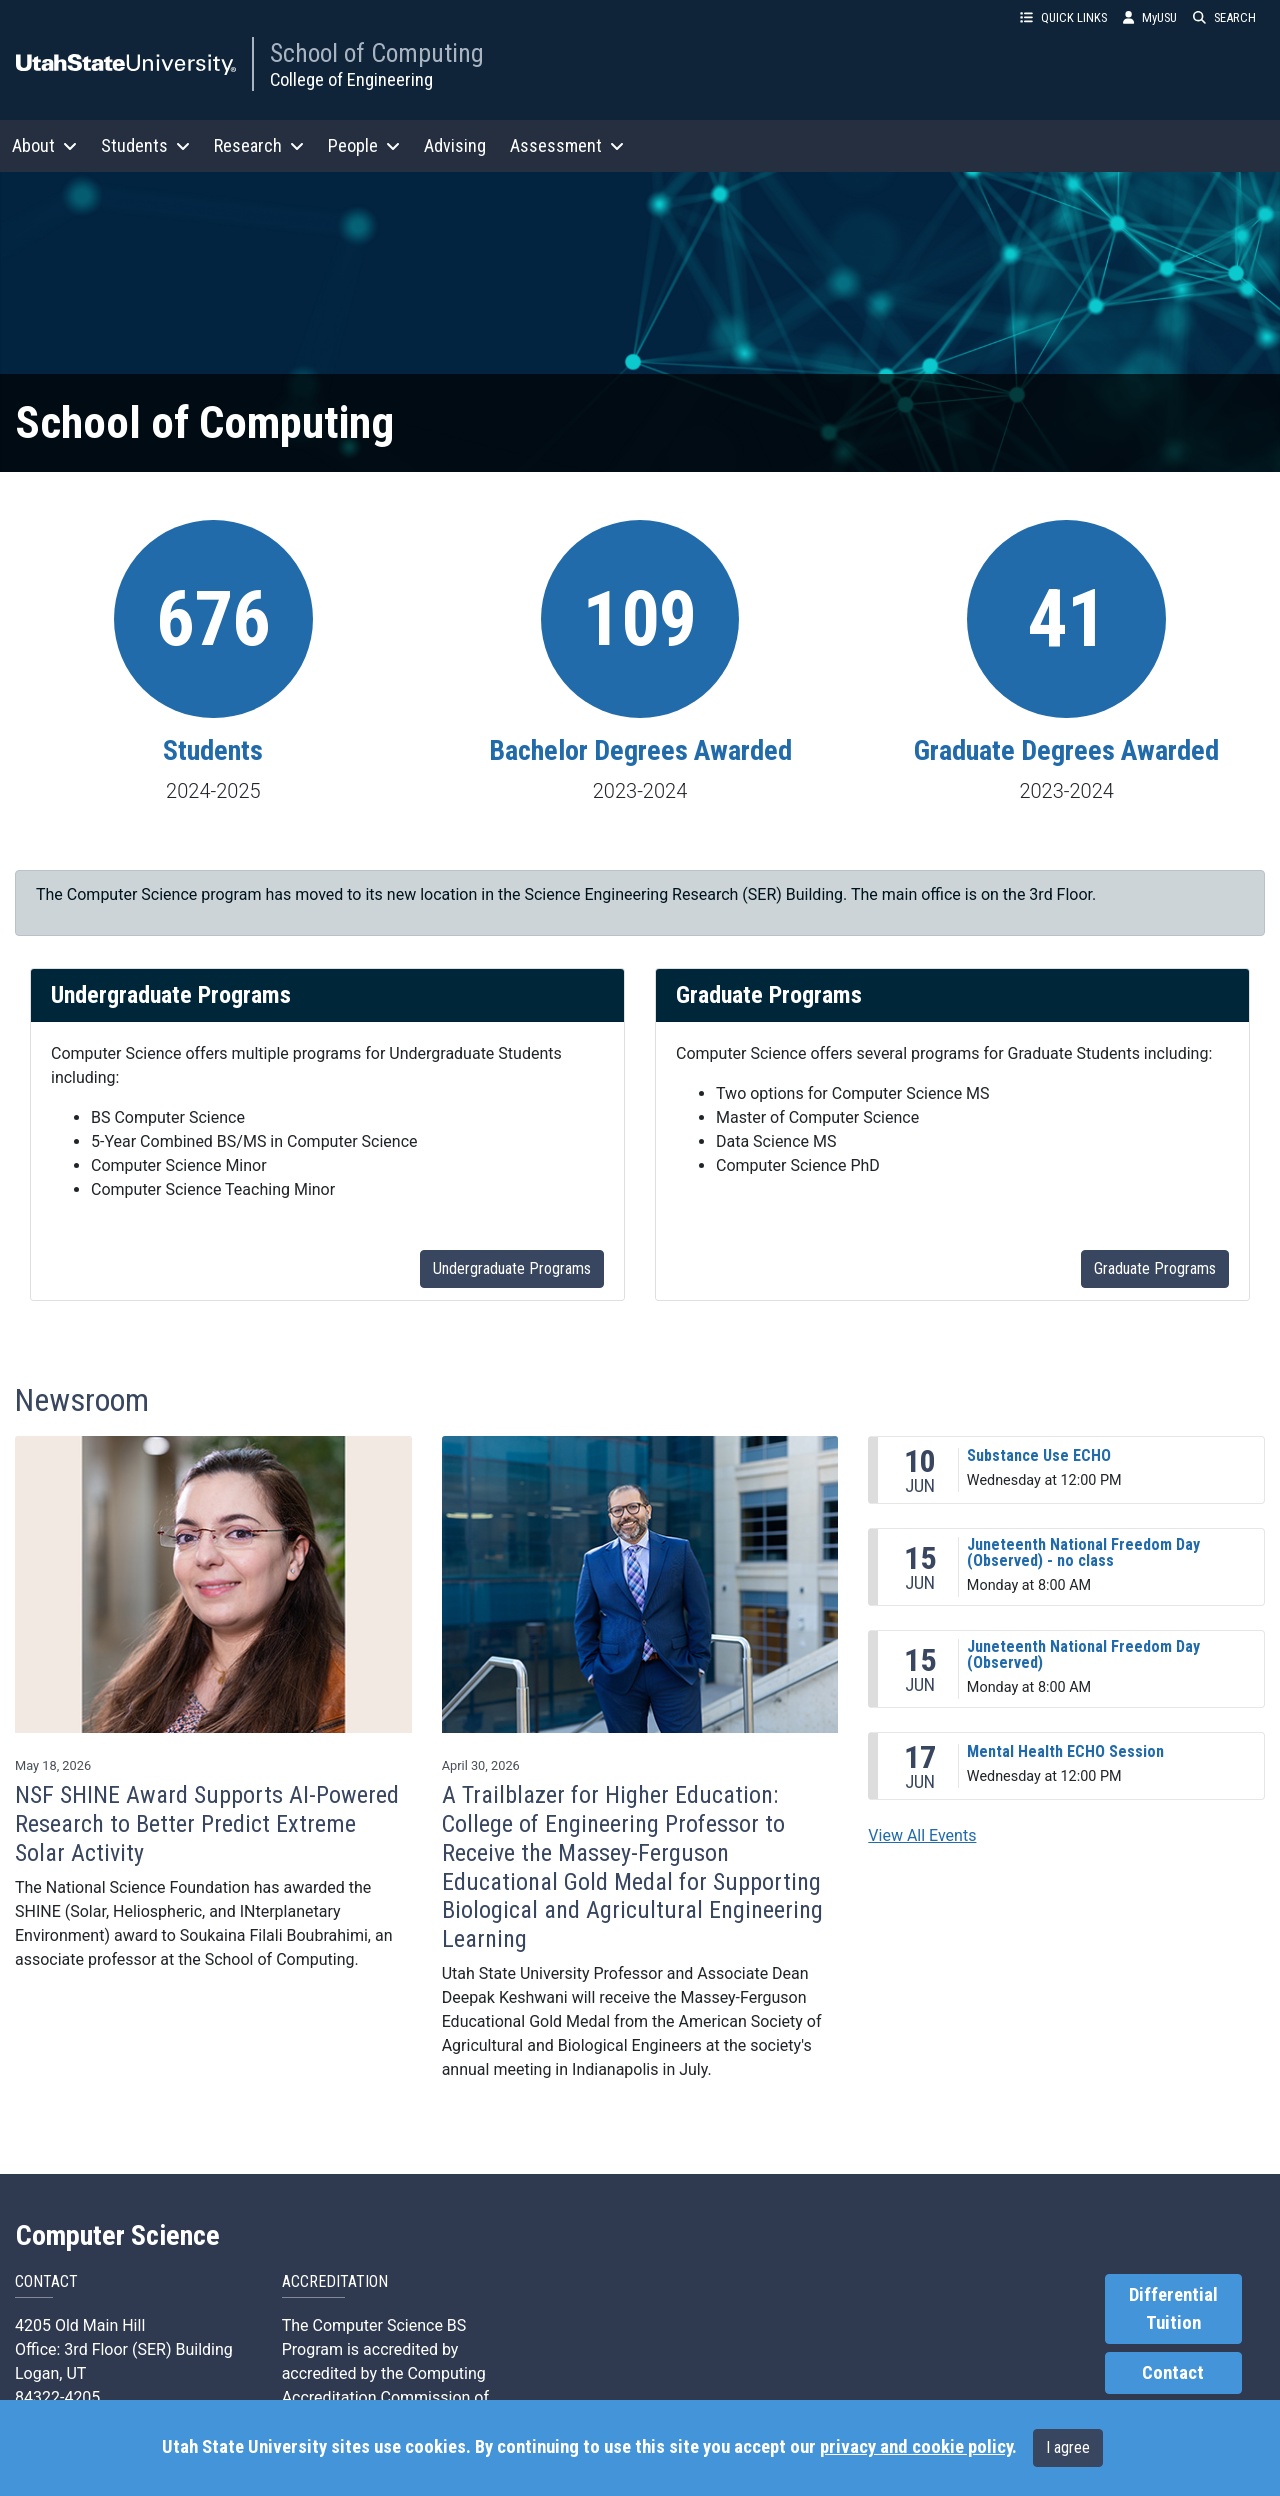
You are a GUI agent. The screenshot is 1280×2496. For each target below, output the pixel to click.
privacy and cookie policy (916, 2447)
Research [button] (259, 145)
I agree (1068, 2447)
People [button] (364, 145)
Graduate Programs (1155, 1268)
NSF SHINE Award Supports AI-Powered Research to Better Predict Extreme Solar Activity (207, 1824)
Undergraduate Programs (512, 1268)
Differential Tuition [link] (1173, 2309)
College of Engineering (351, 79)
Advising (455, 145)
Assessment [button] (567, 145)
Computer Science (118, 2236)
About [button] (44, 145)
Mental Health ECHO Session (1065, 1751)
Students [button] (145, 145)
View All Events (922, 1835)
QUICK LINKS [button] (1063, 17)
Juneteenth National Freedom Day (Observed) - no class (1083, 1552)
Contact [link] (1173, 2373)
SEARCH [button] (1224, 17)
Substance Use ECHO (1039, 1455)
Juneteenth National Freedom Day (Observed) (1083, 1654)
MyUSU (1150, 17)
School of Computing (377, 53)
